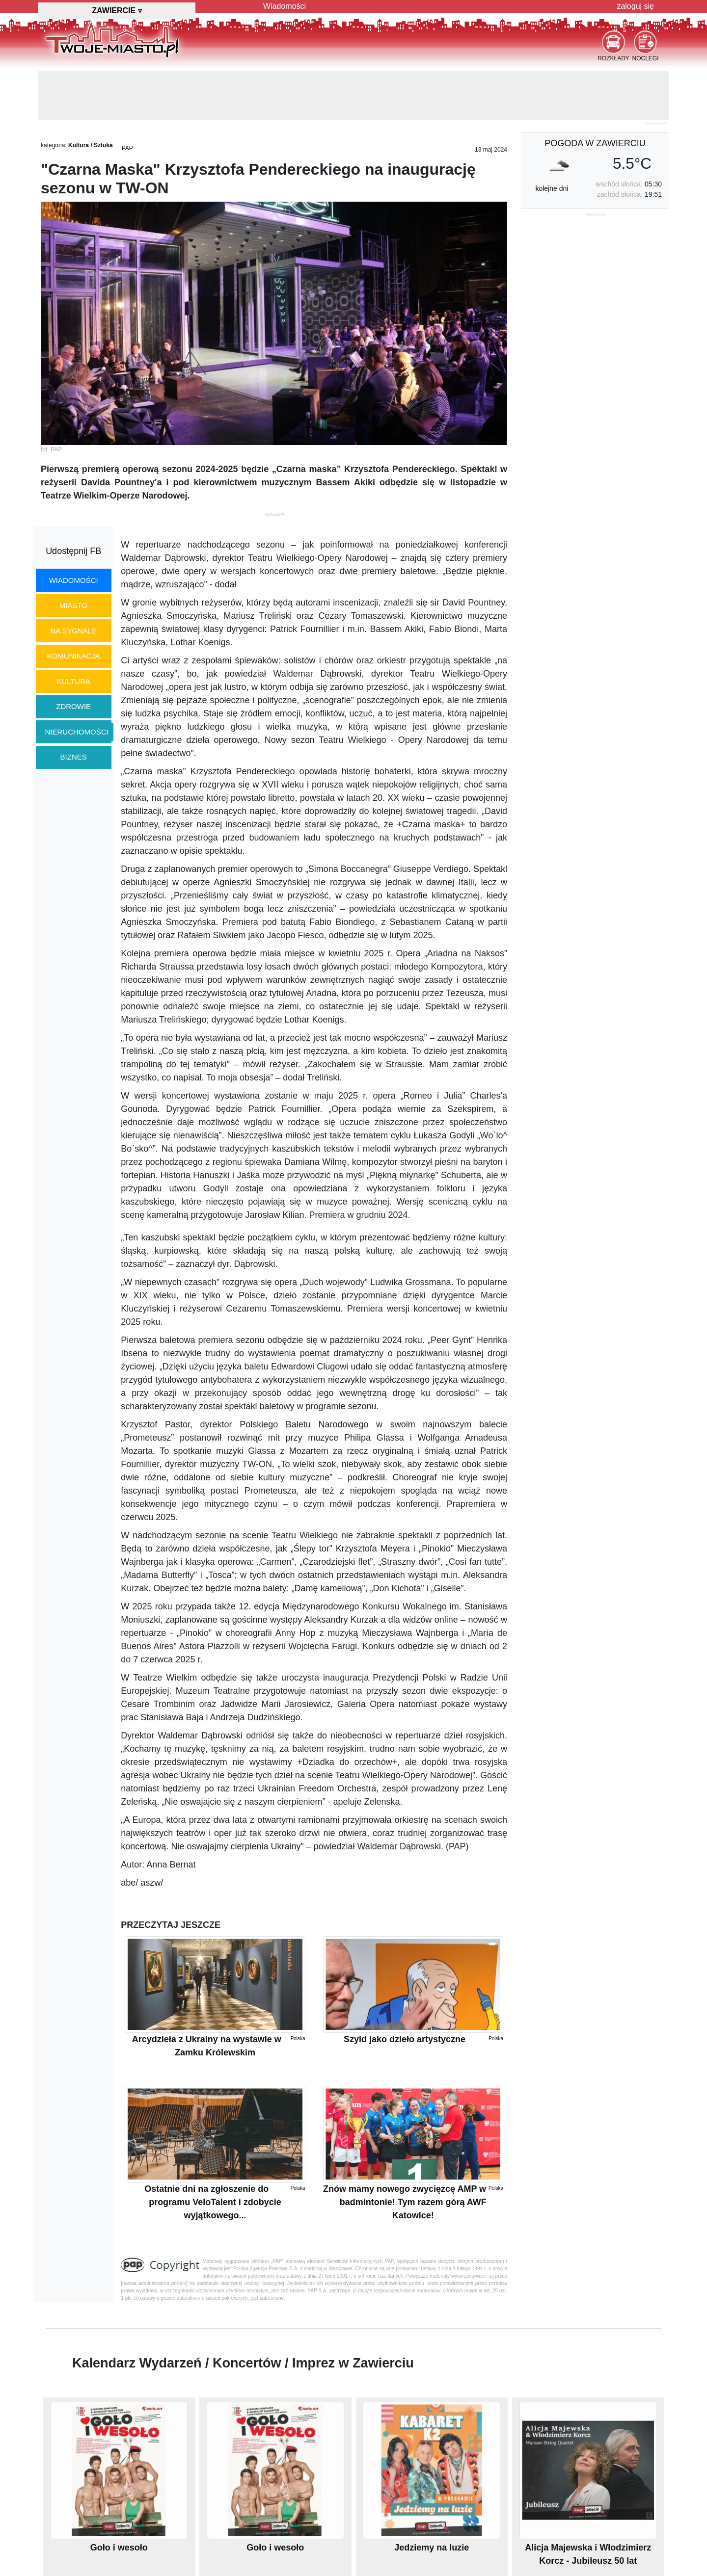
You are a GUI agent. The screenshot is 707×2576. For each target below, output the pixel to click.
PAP (127, 148)
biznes (73, 757)
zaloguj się (635, 6)
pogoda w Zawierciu (594, 143)
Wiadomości (284, 6)
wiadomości (73, 580)
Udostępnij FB (73, 551)
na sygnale (73, 631)
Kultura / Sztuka (90, 145)
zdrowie (73, 706)
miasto (73, 605)
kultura (73, 681)
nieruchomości (77, 732)
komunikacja (73, 656)
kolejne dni (551, 188)
